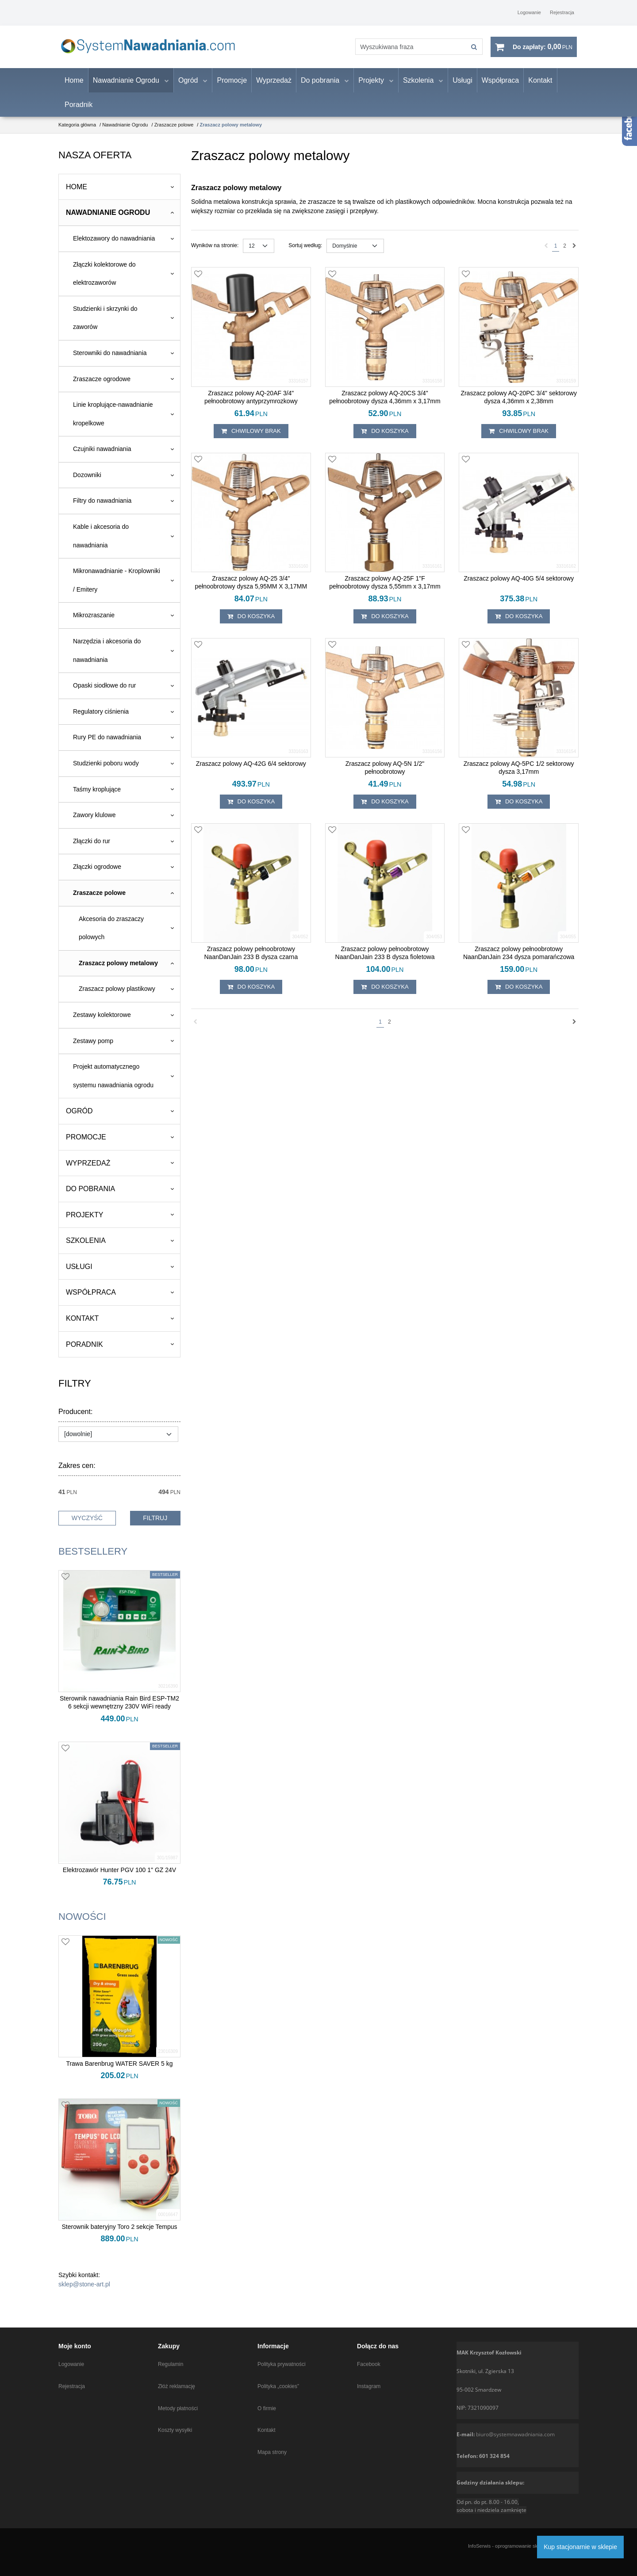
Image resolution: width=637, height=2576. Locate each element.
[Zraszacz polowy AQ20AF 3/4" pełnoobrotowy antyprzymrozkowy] (251, 403)
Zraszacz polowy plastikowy (117, 994)
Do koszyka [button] (385, 436)
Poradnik (78, 110)
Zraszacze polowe (99, 898)
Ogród (188, 86)
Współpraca (500, 86)
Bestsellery (92, 1557)
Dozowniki (87, 480)
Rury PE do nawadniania (107, 743)
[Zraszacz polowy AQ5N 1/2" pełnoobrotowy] (385, 774)
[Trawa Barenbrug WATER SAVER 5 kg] (119, 2069)
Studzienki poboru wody (106, 768)
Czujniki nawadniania (102, 455)
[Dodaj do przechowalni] (198, 280)
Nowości (82, 1922)
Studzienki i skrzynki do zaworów (105, 323)
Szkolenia (418, 86)
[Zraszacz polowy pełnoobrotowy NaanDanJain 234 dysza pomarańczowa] (519, 959)
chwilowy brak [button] (251, 436)
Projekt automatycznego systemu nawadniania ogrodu (113, 1081)
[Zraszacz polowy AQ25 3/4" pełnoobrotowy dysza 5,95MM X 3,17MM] (251, 588)
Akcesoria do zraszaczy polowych (111, 934)
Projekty (371, 86)
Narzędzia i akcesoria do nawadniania (107, 656)
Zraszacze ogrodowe (101, 384)
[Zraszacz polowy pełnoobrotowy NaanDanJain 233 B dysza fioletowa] (385, 959)
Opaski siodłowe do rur (104, 691)
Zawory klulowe (94, 821)
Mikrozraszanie (94, 621)
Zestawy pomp (93, 1046)
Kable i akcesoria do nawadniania (101, 541)
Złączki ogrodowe (97, 872)
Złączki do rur (91, 846)
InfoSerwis (479, 2546)
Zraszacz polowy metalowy (118, 968)
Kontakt (540, 86)
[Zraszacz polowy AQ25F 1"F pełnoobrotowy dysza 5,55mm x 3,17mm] (385, 588)
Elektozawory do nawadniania (114, 244)
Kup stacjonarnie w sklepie (580, 2546)
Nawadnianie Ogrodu (126, 86)
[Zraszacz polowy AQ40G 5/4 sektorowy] (519, 585)
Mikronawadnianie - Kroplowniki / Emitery (116, 586)
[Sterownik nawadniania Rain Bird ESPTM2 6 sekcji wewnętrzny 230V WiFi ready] (119, 1708)
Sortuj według (305, 251)
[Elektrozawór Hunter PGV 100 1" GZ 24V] (119, 1876)
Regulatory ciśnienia (101, 717)
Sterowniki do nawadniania (110, 358)
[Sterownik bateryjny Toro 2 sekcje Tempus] (119, 2232)
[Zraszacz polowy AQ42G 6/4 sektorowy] (251, 770)
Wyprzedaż (274, 86)
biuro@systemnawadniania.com (515, 2434)
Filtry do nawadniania (102, 506)
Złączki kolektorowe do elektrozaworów (104, 279)
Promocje (232, 86)
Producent (75, 1418)
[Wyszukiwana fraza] (404, 49)
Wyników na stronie (214, 251)
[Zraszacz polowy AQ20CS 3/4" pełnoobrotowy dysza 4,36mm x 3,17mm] (385, 403)
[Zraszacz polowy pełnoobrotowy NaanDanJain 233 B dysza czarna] (251, 959)
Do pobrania (320, 86)
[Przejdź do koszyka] (542, 50)
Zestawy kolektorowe (102, 1020)
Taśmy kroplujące (97, 795)
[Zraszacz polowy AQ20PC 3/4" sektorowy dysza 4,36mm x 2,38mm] (519, 403)
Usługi (462, 86)
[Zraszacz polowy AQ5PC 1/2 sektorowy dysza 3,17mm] (519, 774)
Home (74, 86)
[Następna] (574, 251)
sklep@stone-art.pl (84, 2290)
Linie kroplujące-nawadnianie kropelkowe (113, 419)
